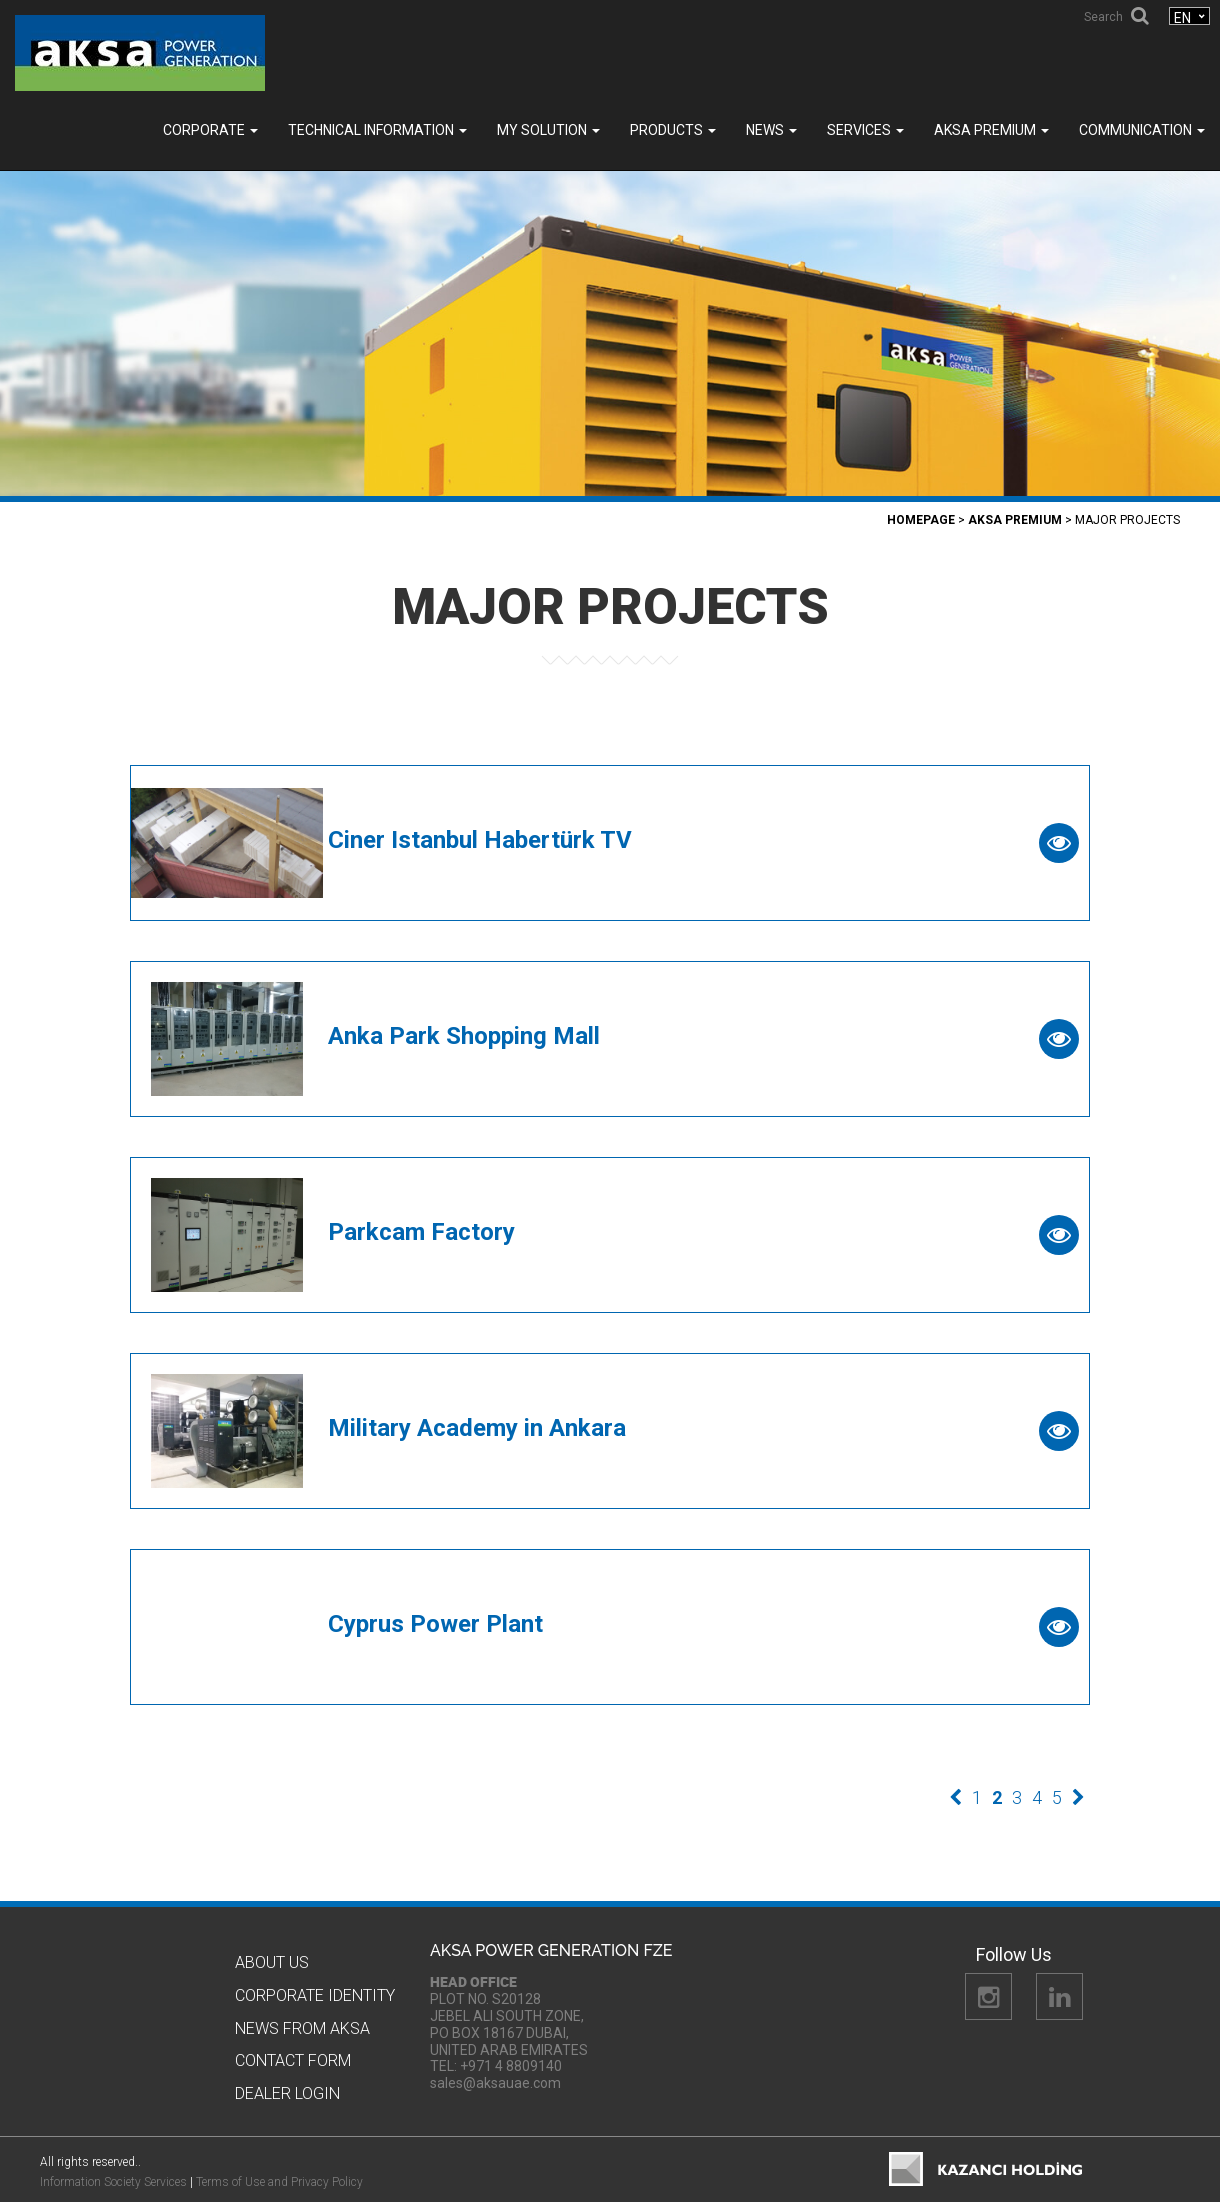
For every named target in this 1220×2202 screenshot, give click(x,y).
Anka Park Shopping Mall (464, 1036)
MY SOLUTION (548, 130)
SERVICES (865, 130)
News (771, 130)
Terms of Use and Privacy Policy (279, 2182)
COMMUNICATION (1142, 130)
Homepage (921, 520)
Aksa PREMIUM (991, 130)
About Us (272, 1962)
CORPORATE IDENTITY (315, 1995)
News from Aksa (302, 2028)
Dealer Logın (287, 2093)
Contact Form (293, 2060)
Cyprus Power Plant (435, 1624)
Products (673, 130)
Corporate (210, 130)
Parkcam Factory (421, 1232)
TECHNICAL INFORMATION (377, 130)
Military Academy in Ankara (477, 1428)
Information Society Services (113, 2182)
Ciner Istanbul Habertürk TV (480, 840)
